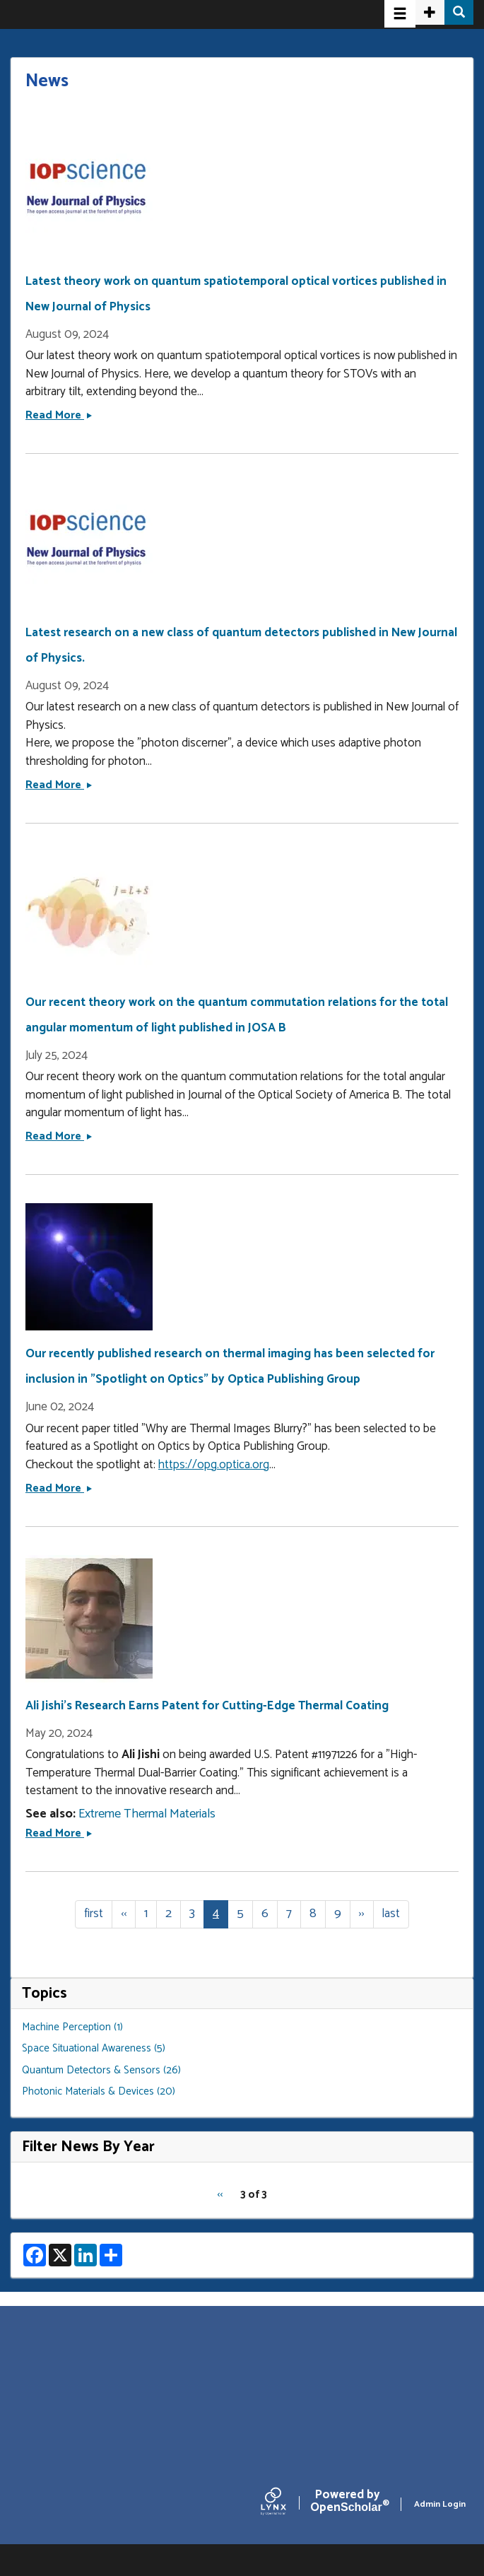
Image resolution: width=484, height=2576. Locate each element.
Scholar (347, 2503)
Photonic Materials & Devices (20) (98, 2091)
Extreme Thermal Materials (147, 1814)
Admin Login (440, 2504)
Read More (58, 415)
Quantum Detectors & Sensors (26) (101, 2070)
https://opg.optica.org (213, 1465)
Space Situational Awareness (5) (93, 2048)
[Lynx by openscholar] (285, 2504)
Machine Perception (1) (72, 2027)
